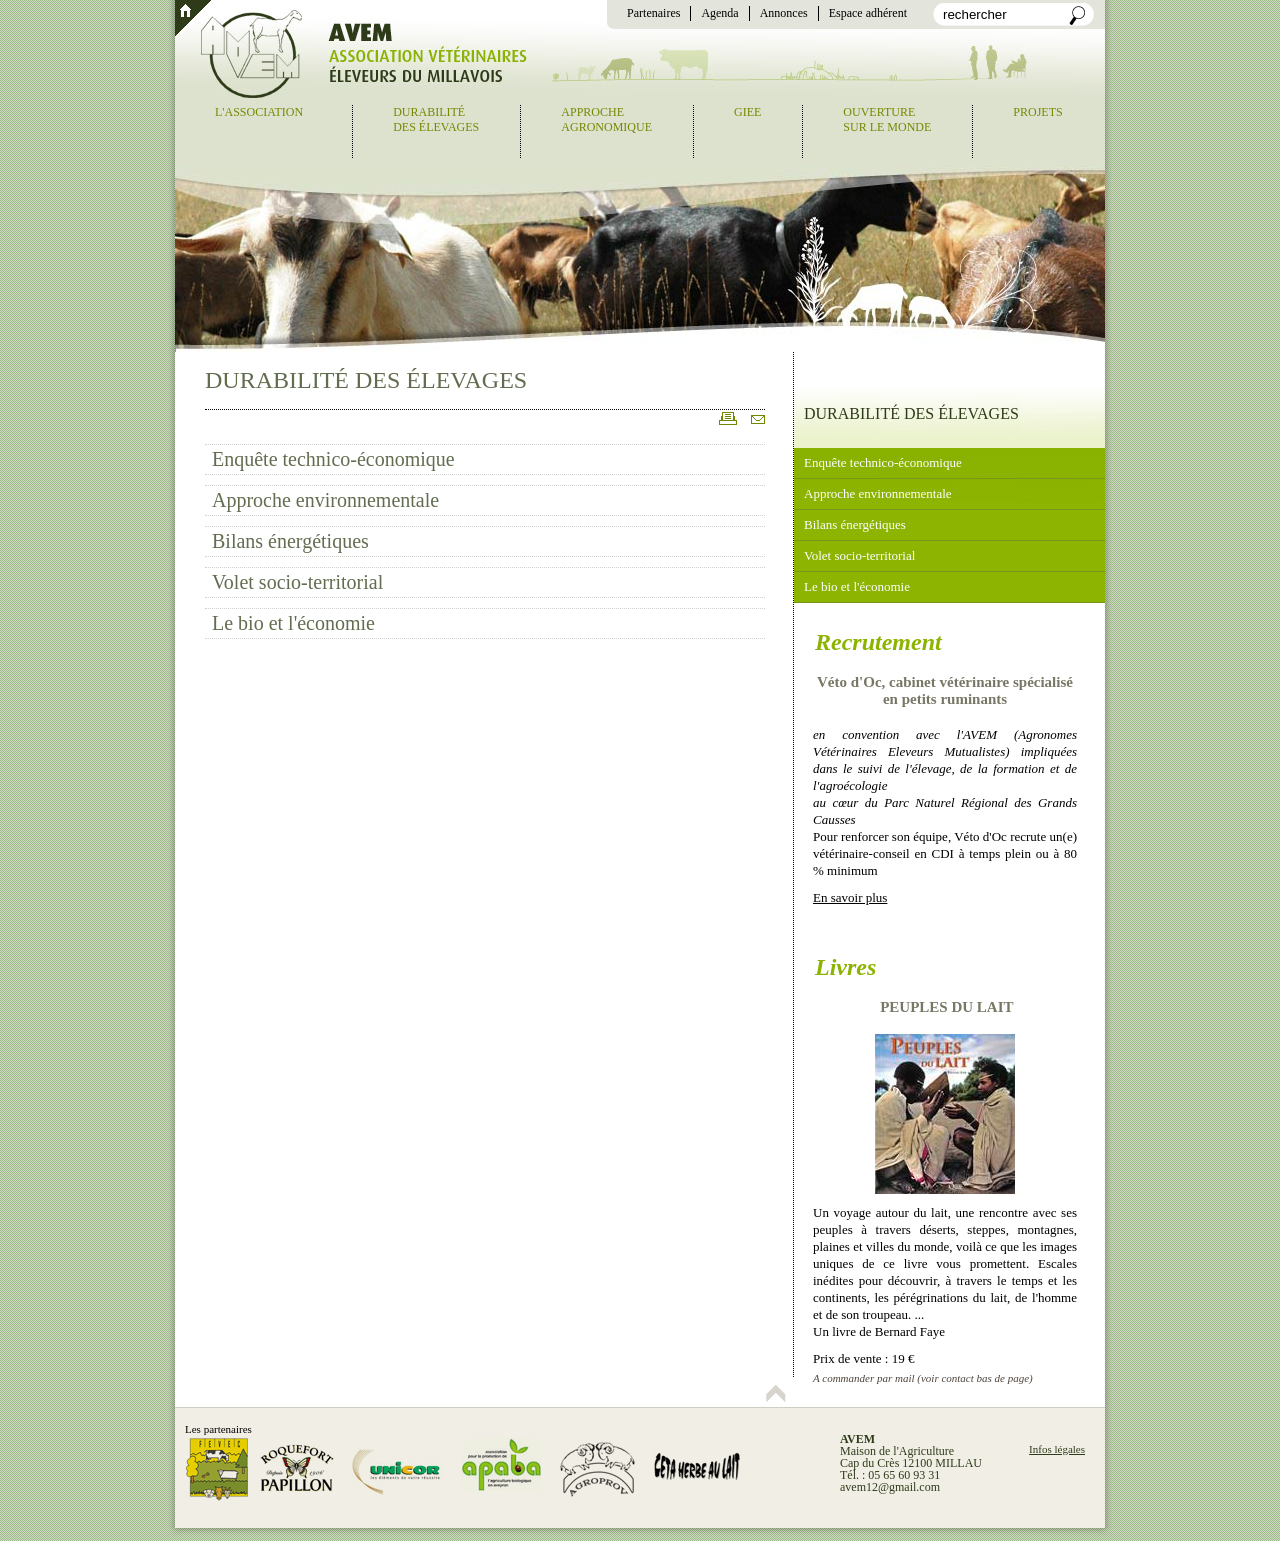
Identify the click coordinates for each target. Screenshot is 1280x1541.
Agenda (719, 13)
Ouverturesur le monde (887, 119)
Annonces (784, 13)
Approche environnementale (325, 500)
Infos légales (1057, 1449)
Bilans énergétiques (290, 541)
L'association (259, 112)
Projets (1037, 112)
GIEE (747, 112)
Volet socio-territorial (297, 582)
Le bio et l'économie (293, 623)
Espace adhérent (868, 13)
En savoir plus (850, 897)
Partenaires (653, 13)
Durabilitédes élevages (436, 119)
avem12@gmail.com (890, 1487)
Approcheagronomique (606, 119)
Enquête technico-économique (333, 459)
